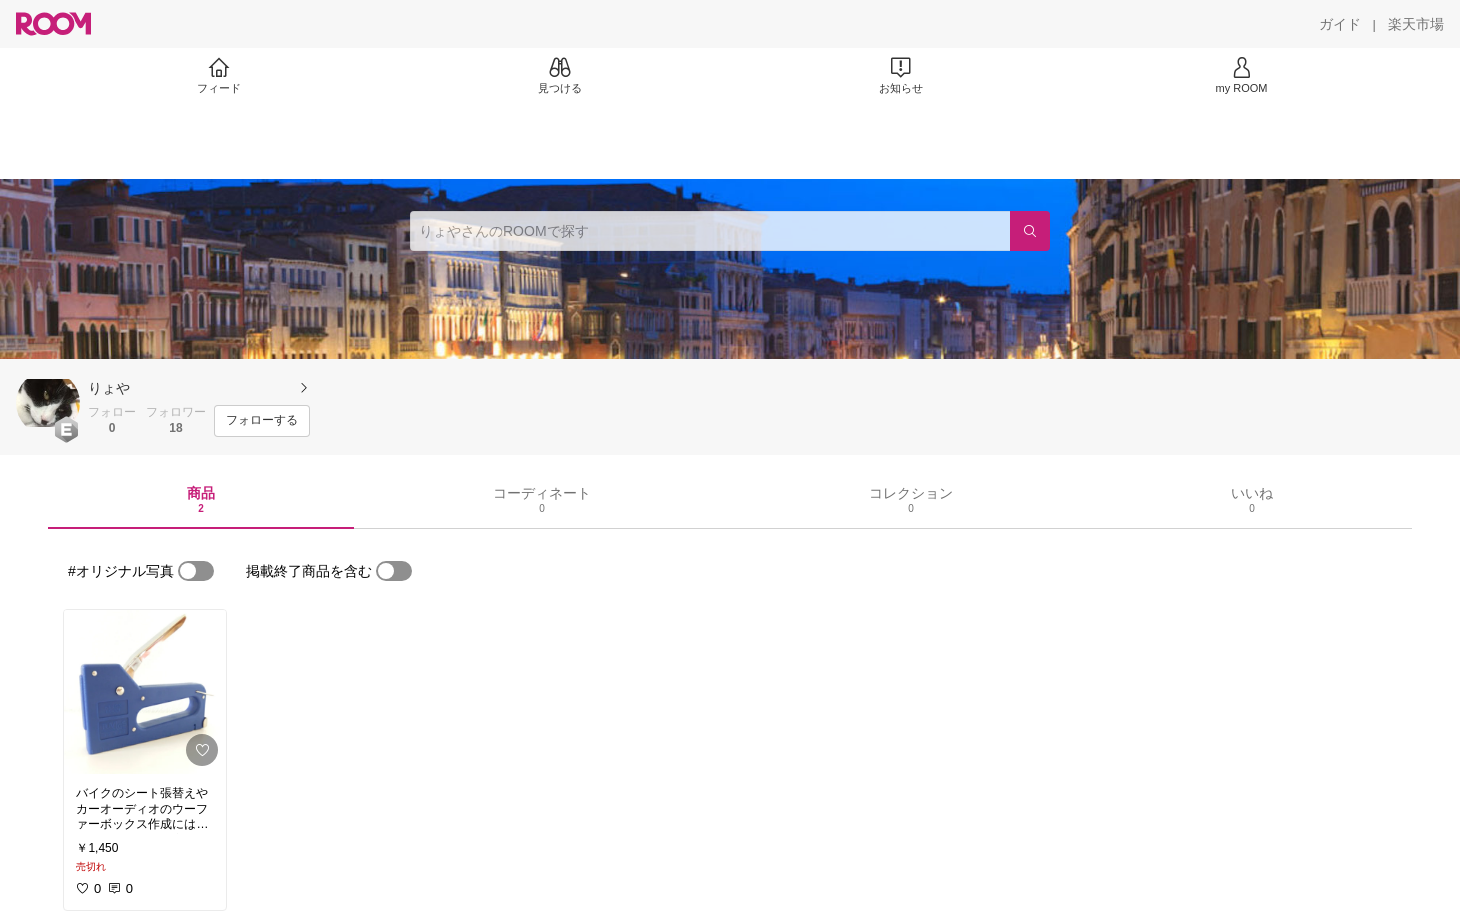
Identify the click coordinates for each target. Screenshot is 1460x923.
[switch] (196, 571)
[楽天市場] (1416, 24)
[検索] (1030, 231)
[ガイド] (1340, 24)
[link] (145, 692)
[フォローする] (262, 421)
